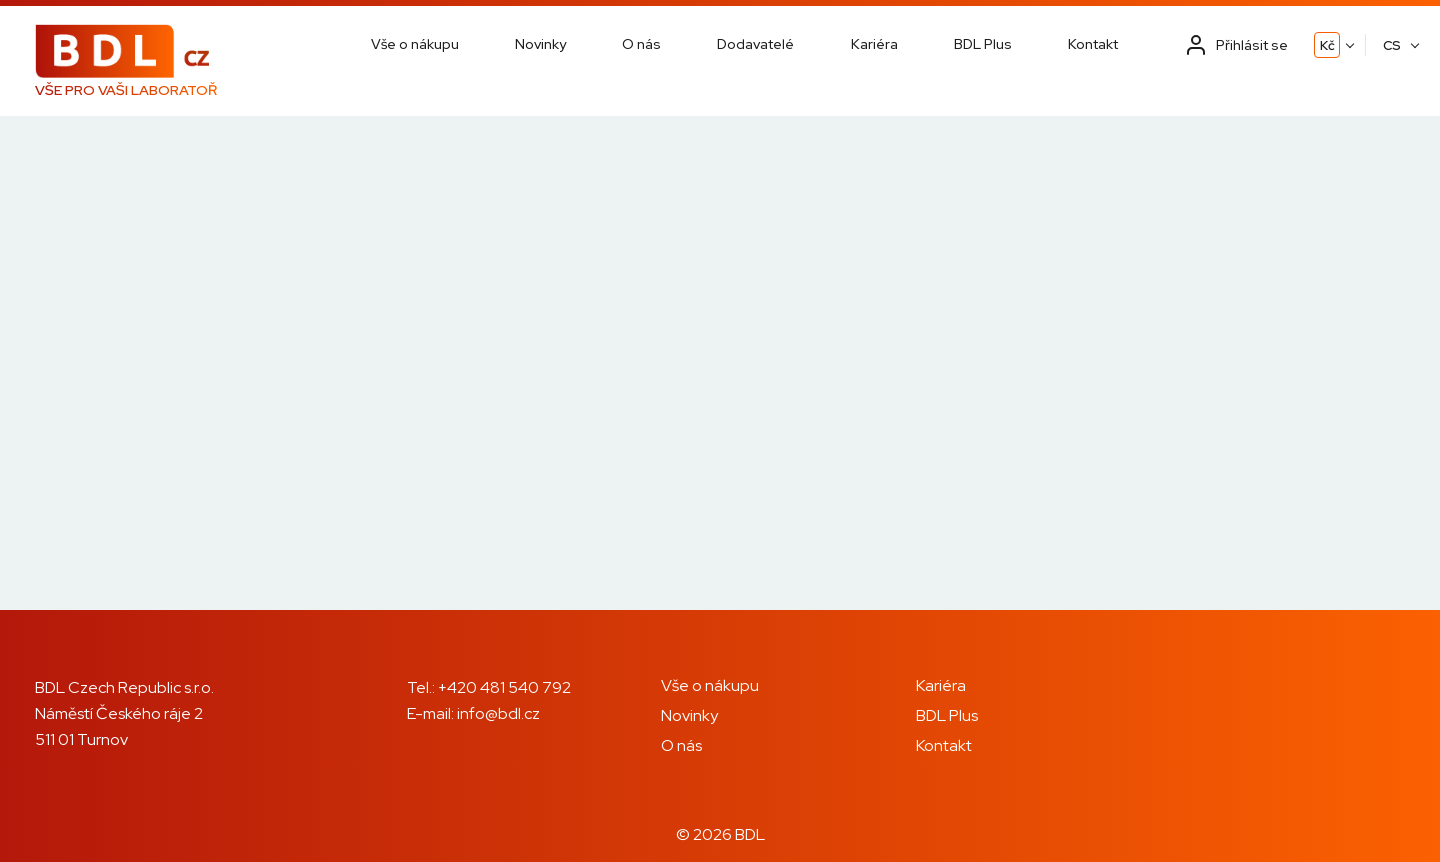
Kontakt (1093, 44)
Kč (1327, 45)
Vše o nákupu (415, 44)
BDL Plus (983, 44)
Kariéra (874, 44)
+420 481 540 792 (504, 687)
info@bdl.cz (498, 713)
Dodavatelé (755, 44)
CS (1392, 45)
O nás (641, 44)
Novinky (540, 44)
